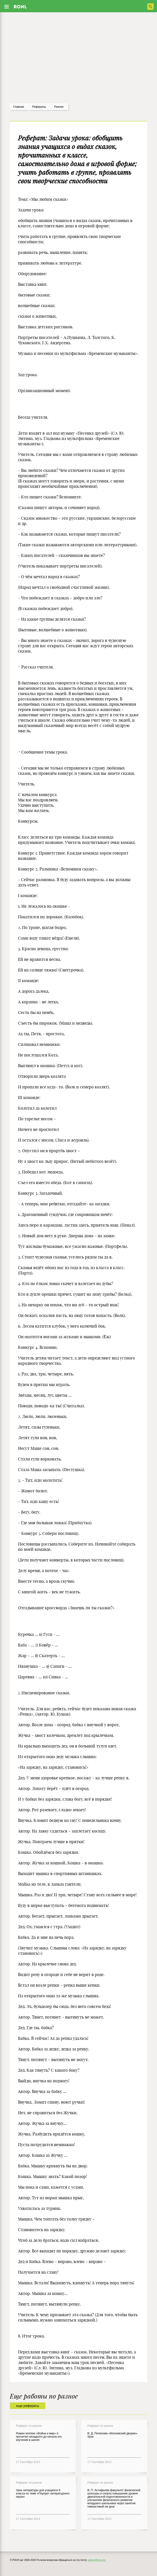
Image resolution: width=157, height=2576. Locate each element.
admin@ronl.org (97, 2560)
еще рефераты (27, 2406)
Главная (18, 106)
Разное (59, 106)
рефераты (39, 106)
